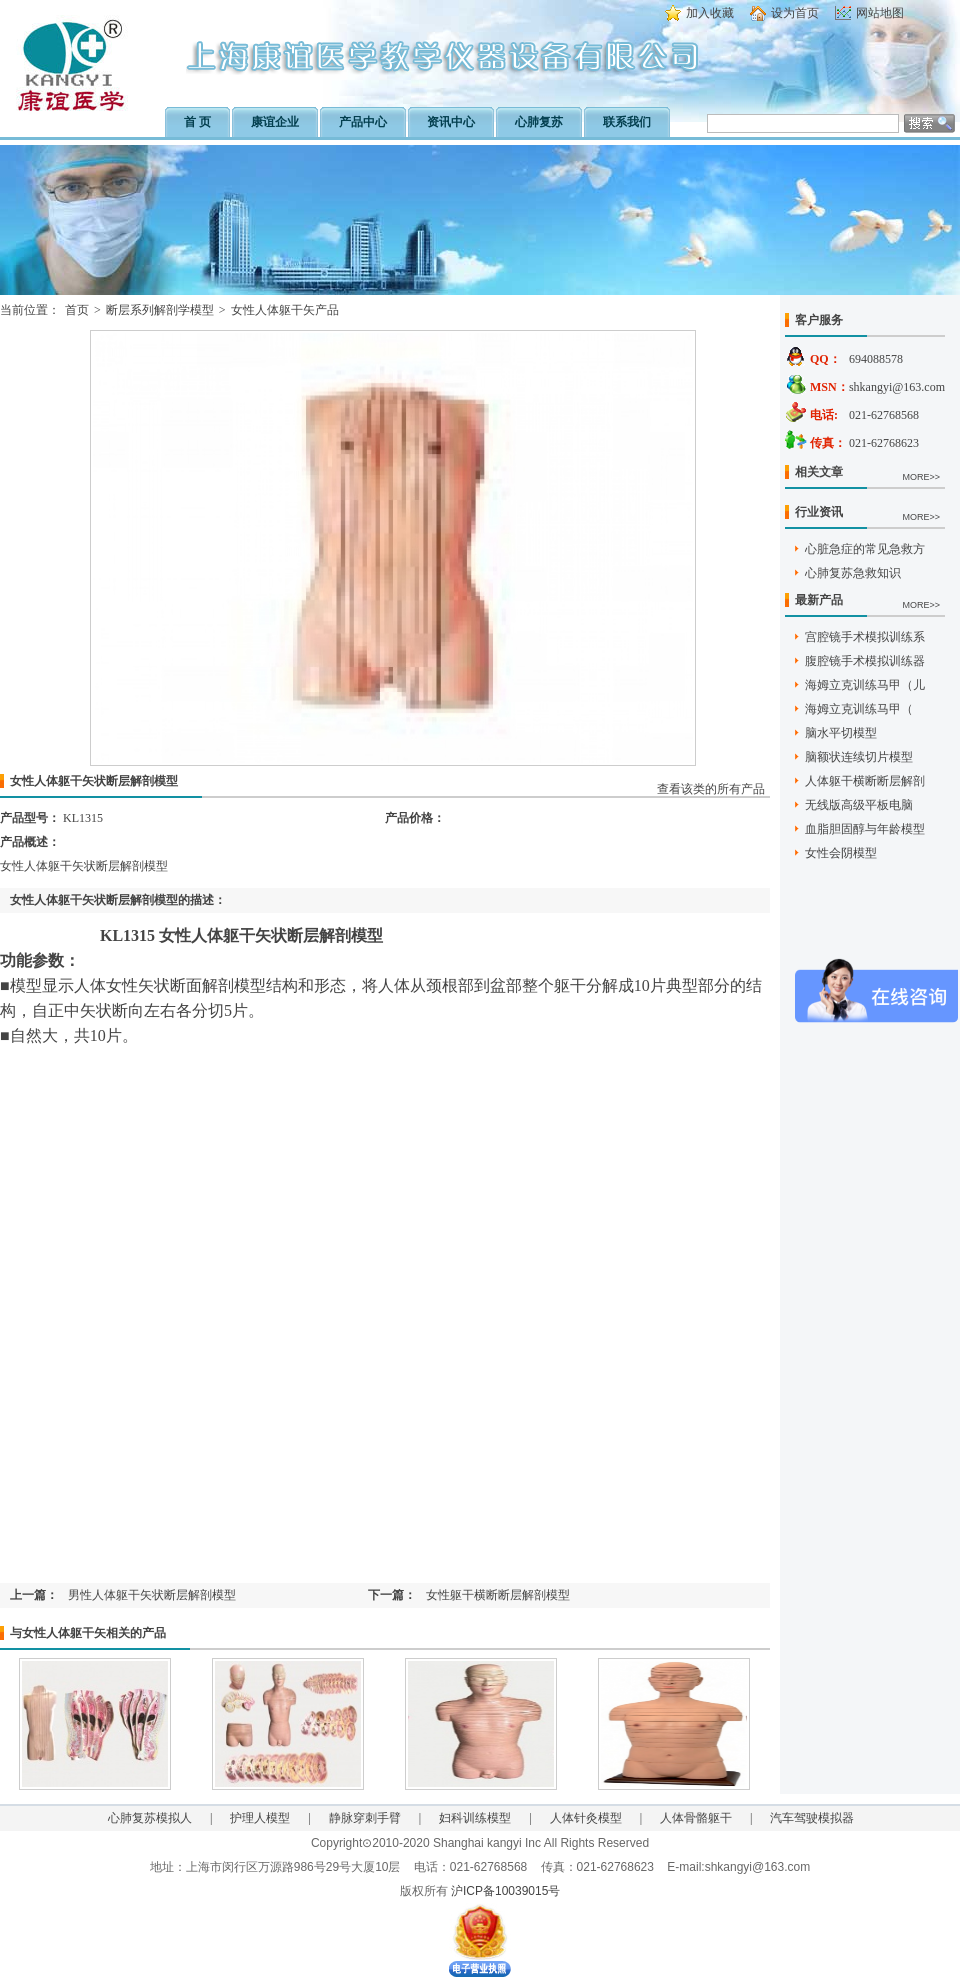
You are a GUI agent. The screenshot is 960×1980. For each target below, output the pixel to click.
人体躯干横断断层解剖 (865, 781)
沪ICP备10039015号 (505, 1891)
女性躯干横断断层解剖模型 (498, 1595)
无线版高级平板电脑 (859, 805)
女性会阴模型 (841, 853)
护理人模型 (260, 1818)
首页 (77, 310)
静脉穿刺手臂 (365, 1818)
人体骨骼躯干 (696, 1818)
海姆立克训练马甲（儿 (865, 685)
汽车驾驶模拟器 (812, 1818)
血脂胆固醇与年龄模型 (865, 829)
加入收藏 (710, 13)
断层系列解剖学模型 (160, 310)
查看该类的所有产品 (711, 789)
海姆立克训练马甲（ (859, 709)
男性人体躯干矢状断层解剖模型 (152, 1595)
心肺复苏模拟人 (150, 1818)
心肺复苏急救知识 (853, 573)
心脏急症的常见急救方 (865, 549)
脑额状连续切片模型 (859, 757)
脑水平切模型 (841, 733)
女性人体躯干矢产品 (285, 310)
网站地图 (880, 13)
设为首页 (795, 13)
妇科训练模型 (475, 1818)
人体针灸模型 (586, 1818)
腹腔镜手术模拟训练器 (865, 661)
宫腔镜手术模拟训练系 (865, 637)
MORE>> (921, 477)
